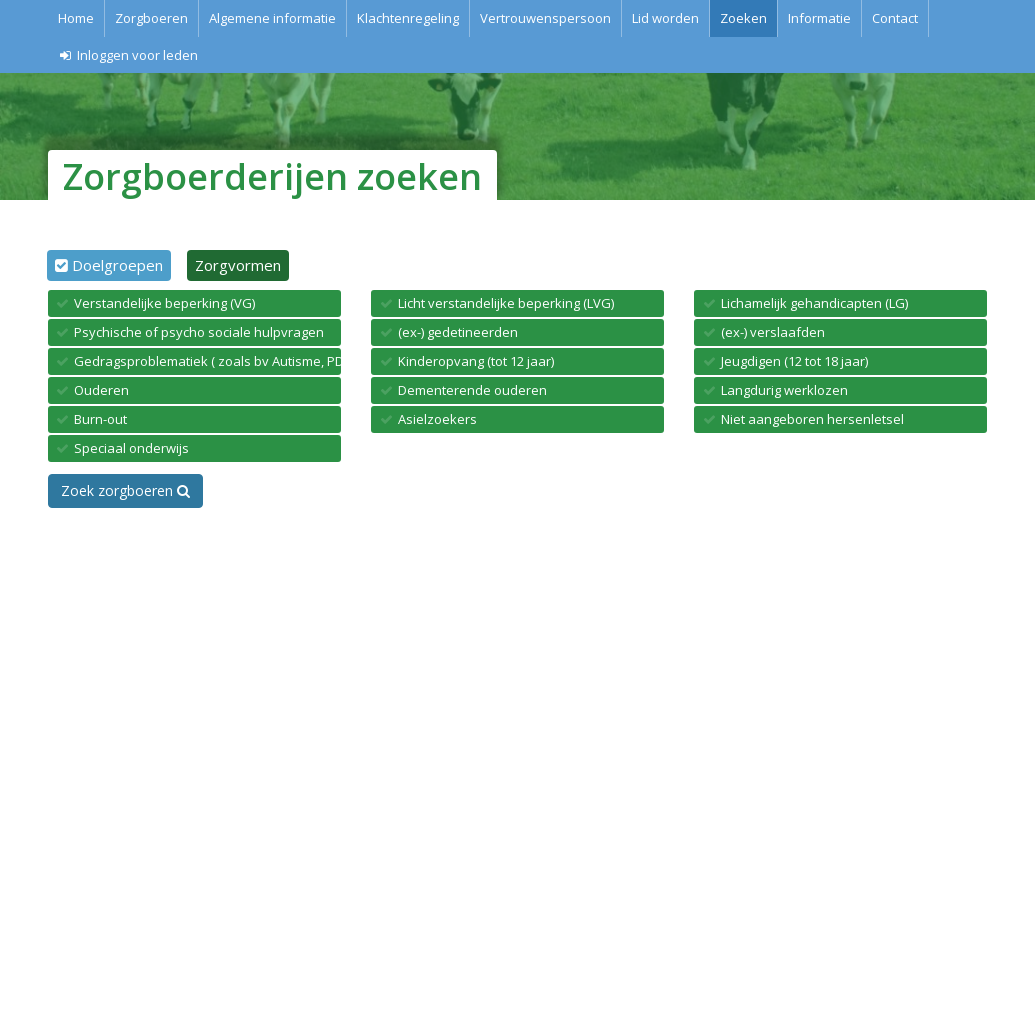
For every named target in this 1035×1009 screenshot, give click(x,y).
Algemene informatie (272, 18)
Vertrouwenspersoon (545, 18)
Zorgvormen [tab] (238, 265)
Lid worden (665, 18)
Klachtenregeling (408, 18)
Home (76, 18)
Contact (895, 18)
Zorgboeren (151, 18)
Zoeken (743, 18)
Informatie (819, 18)
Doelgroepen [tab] (117, 265)
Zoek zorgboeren (125, 490)
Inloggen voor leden (128, 55)
